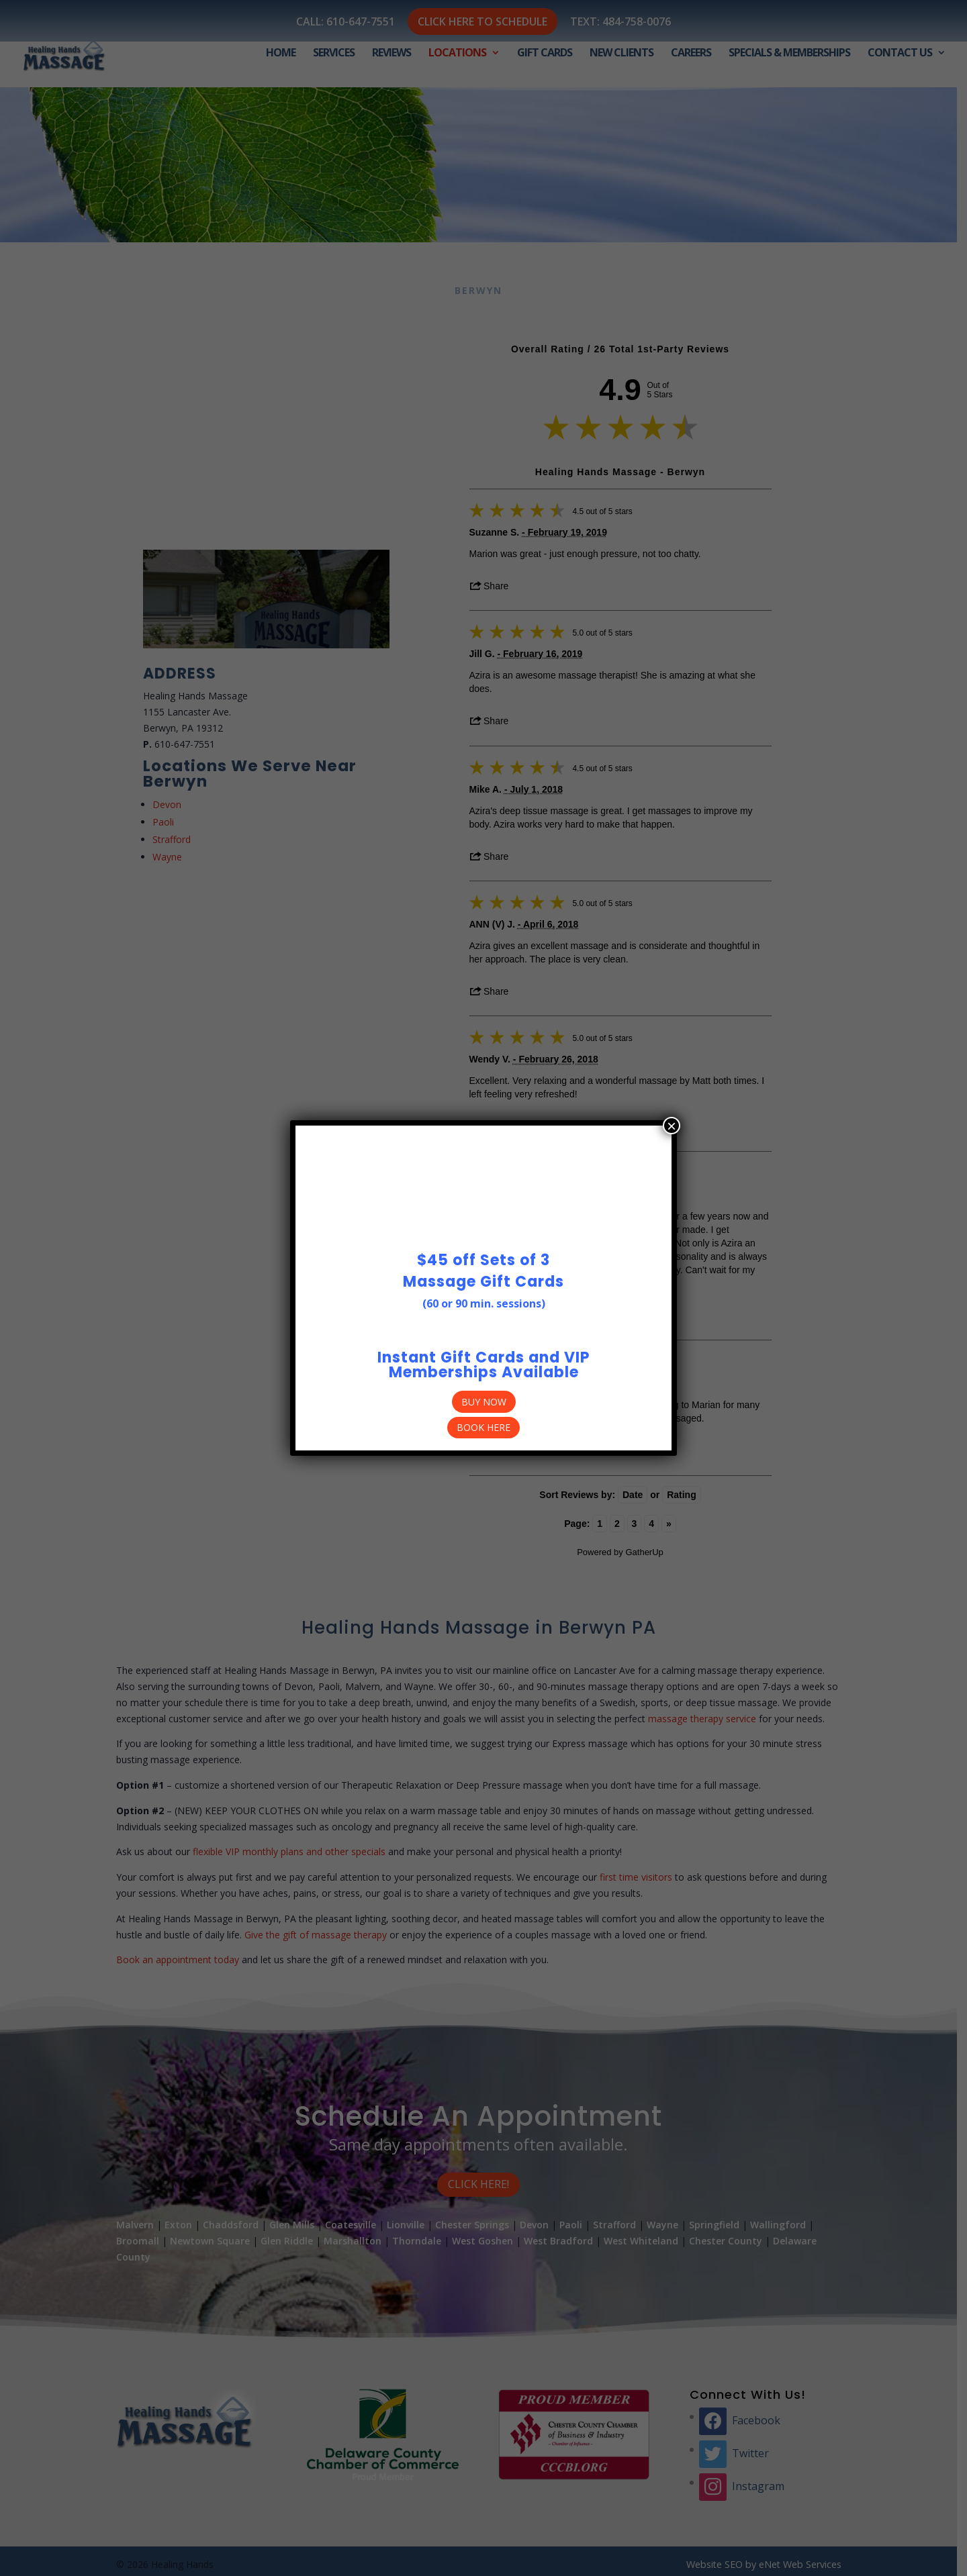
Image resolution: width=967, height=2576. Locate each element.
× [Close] (671, 1125)
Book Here (483, 1427)
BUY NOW (483, 1401)
